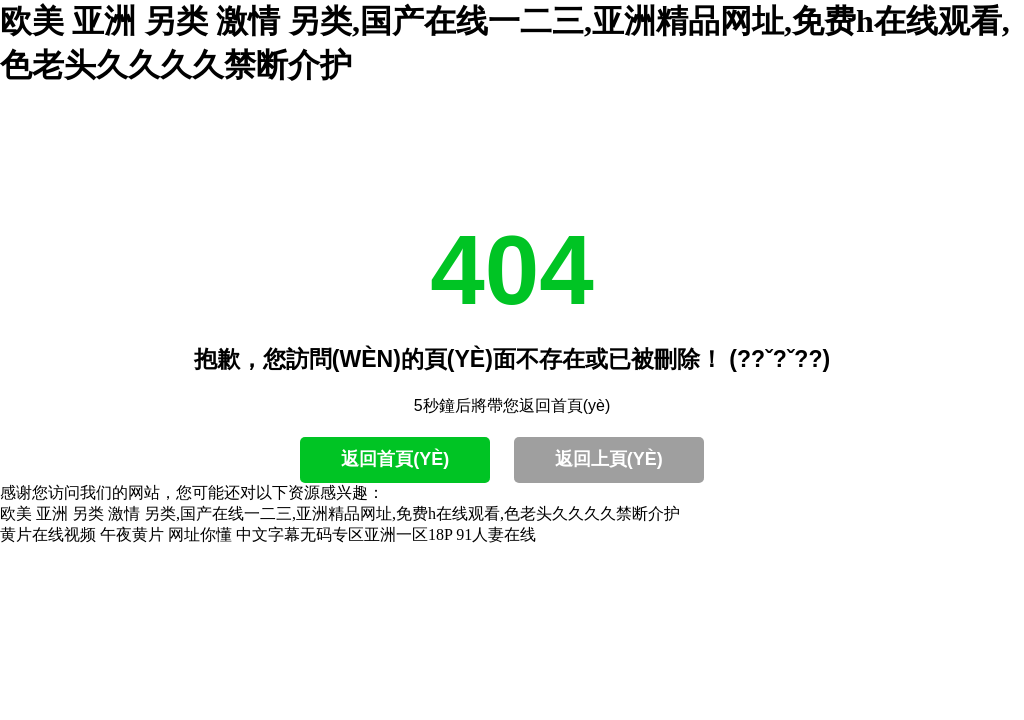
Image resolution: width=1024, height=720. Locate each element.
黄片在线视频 (48, 534)
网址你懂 (200, 534)
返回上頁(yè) (609, 459)
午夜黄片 (132, 534)
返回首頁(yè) (395, 459)
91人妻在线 (496, 534)
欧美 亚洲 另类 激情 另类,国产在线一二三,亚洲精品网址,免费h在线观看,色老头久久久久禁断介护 (340, 513)
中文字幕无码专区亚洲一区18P (344, 534)
